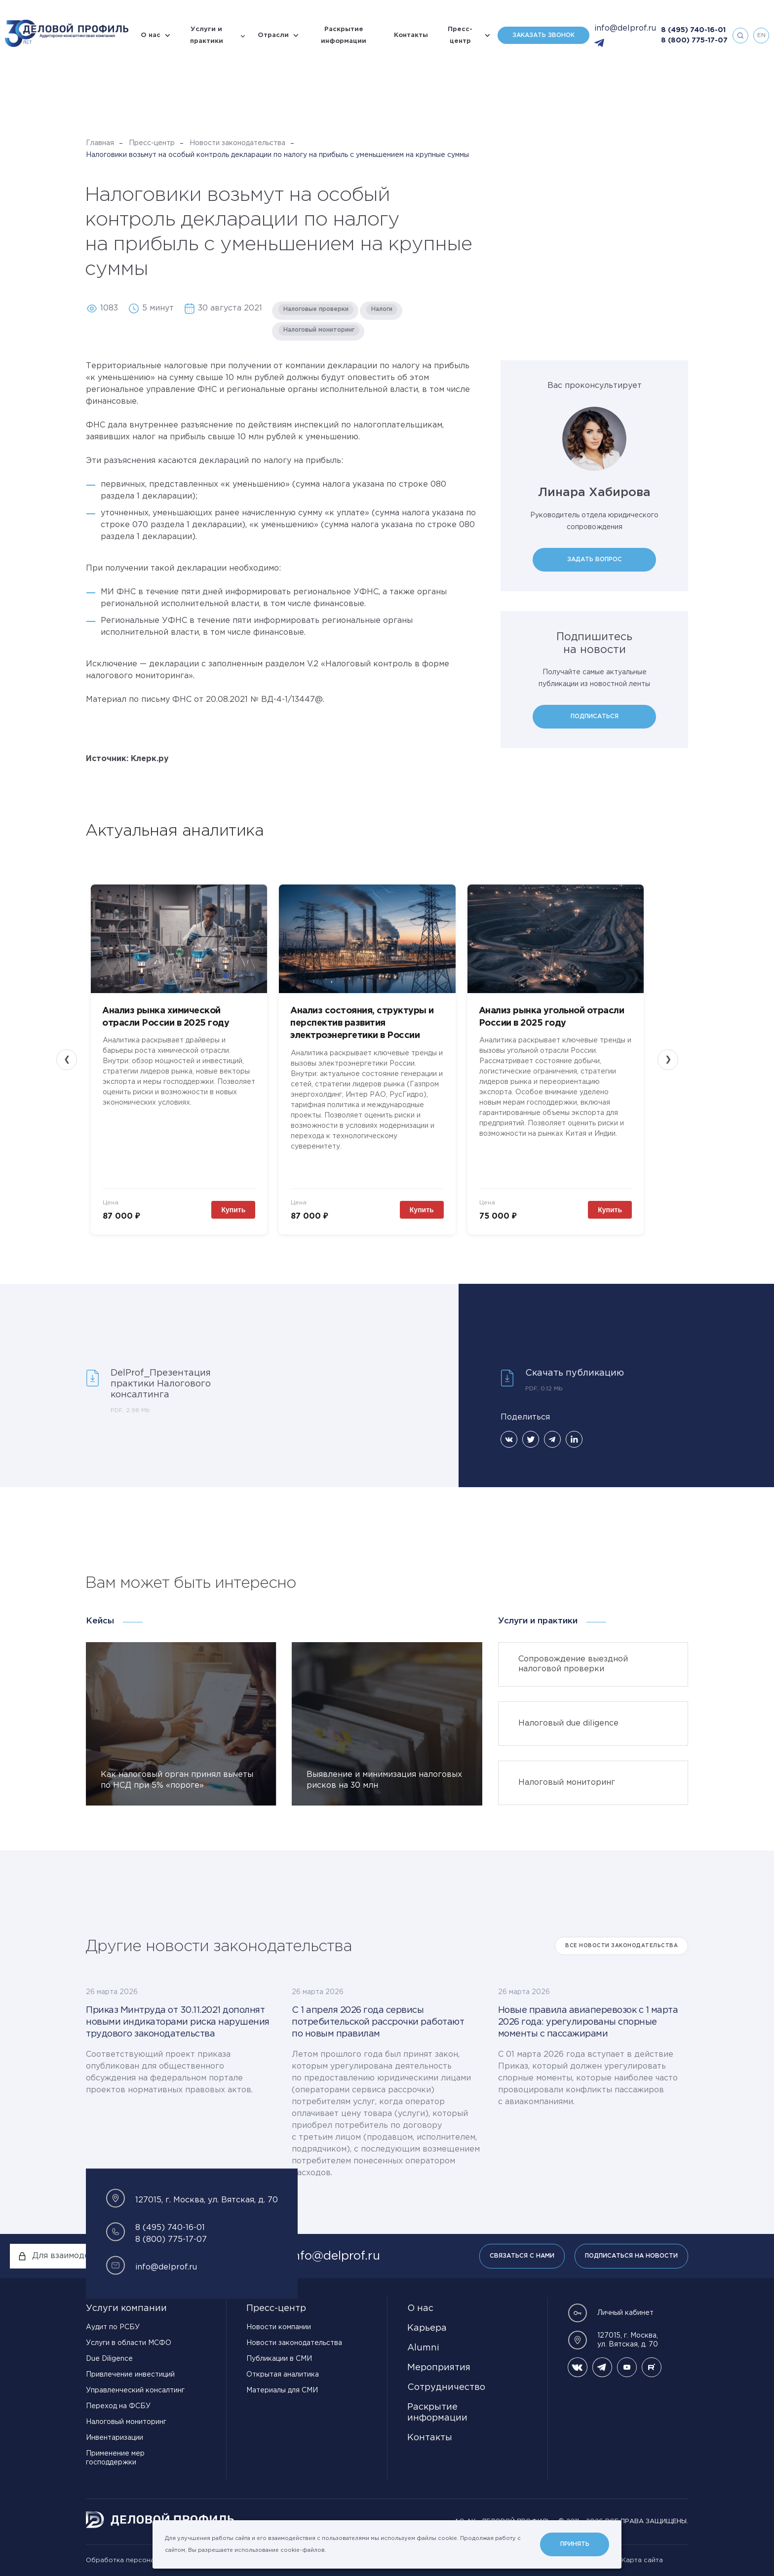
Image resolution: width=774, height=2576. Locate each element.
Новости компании (278, 2327)
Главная (100, 143)
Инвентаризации (114, 2438)
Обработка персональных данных (143, 2560)
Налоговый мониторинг (126, 2422)
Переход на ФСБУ (118, 2406)
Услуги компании (126, 2308)
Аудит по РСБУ (113, 2327)
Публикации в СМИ (279, 2359)
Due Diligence (109, 2359)
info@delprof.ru (625, 28)
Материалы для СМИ (282, 2390)
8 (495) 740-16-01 (693, 30)
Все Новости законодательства (621, 1946)
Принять (574, 2544)
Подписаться (595, 716)
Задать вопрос (594, 559)
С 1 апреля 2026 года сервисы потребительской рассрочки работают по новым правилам (378, 2022)
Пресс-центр (460, 35)
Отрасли (273, 35)
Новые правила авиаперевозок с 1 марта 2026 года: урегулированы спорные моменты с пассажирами (588, 2022)
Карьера (427, 2328)
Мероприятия (438, 2368)
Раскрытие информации (343, 35)
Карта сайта (642, 2560)
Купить (233, 1210)
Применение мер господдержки (115, 2458)
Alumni (423, 2348)
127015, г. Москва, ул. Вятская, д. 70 (613, 2340)
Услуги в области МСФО (128, 2343)
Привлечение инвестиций (130, 2375)
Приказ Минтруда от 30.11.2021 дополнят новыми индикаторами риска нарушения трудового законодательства (178, 2022)
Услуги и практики (206, 35)
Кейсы (100, 1621)
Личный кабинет (611, 2313)
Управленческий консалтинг (135, 2390)
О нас (150, 35)
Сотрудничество (446, 2387)
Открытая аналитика (282, 2375)
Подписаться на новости (631, 2256)
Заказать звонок (543, 35)
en (761, 35)
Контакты (411, 35)
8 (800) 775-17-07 (694, 40)
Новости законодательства (237, 143)
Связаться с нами (522, 2256)
